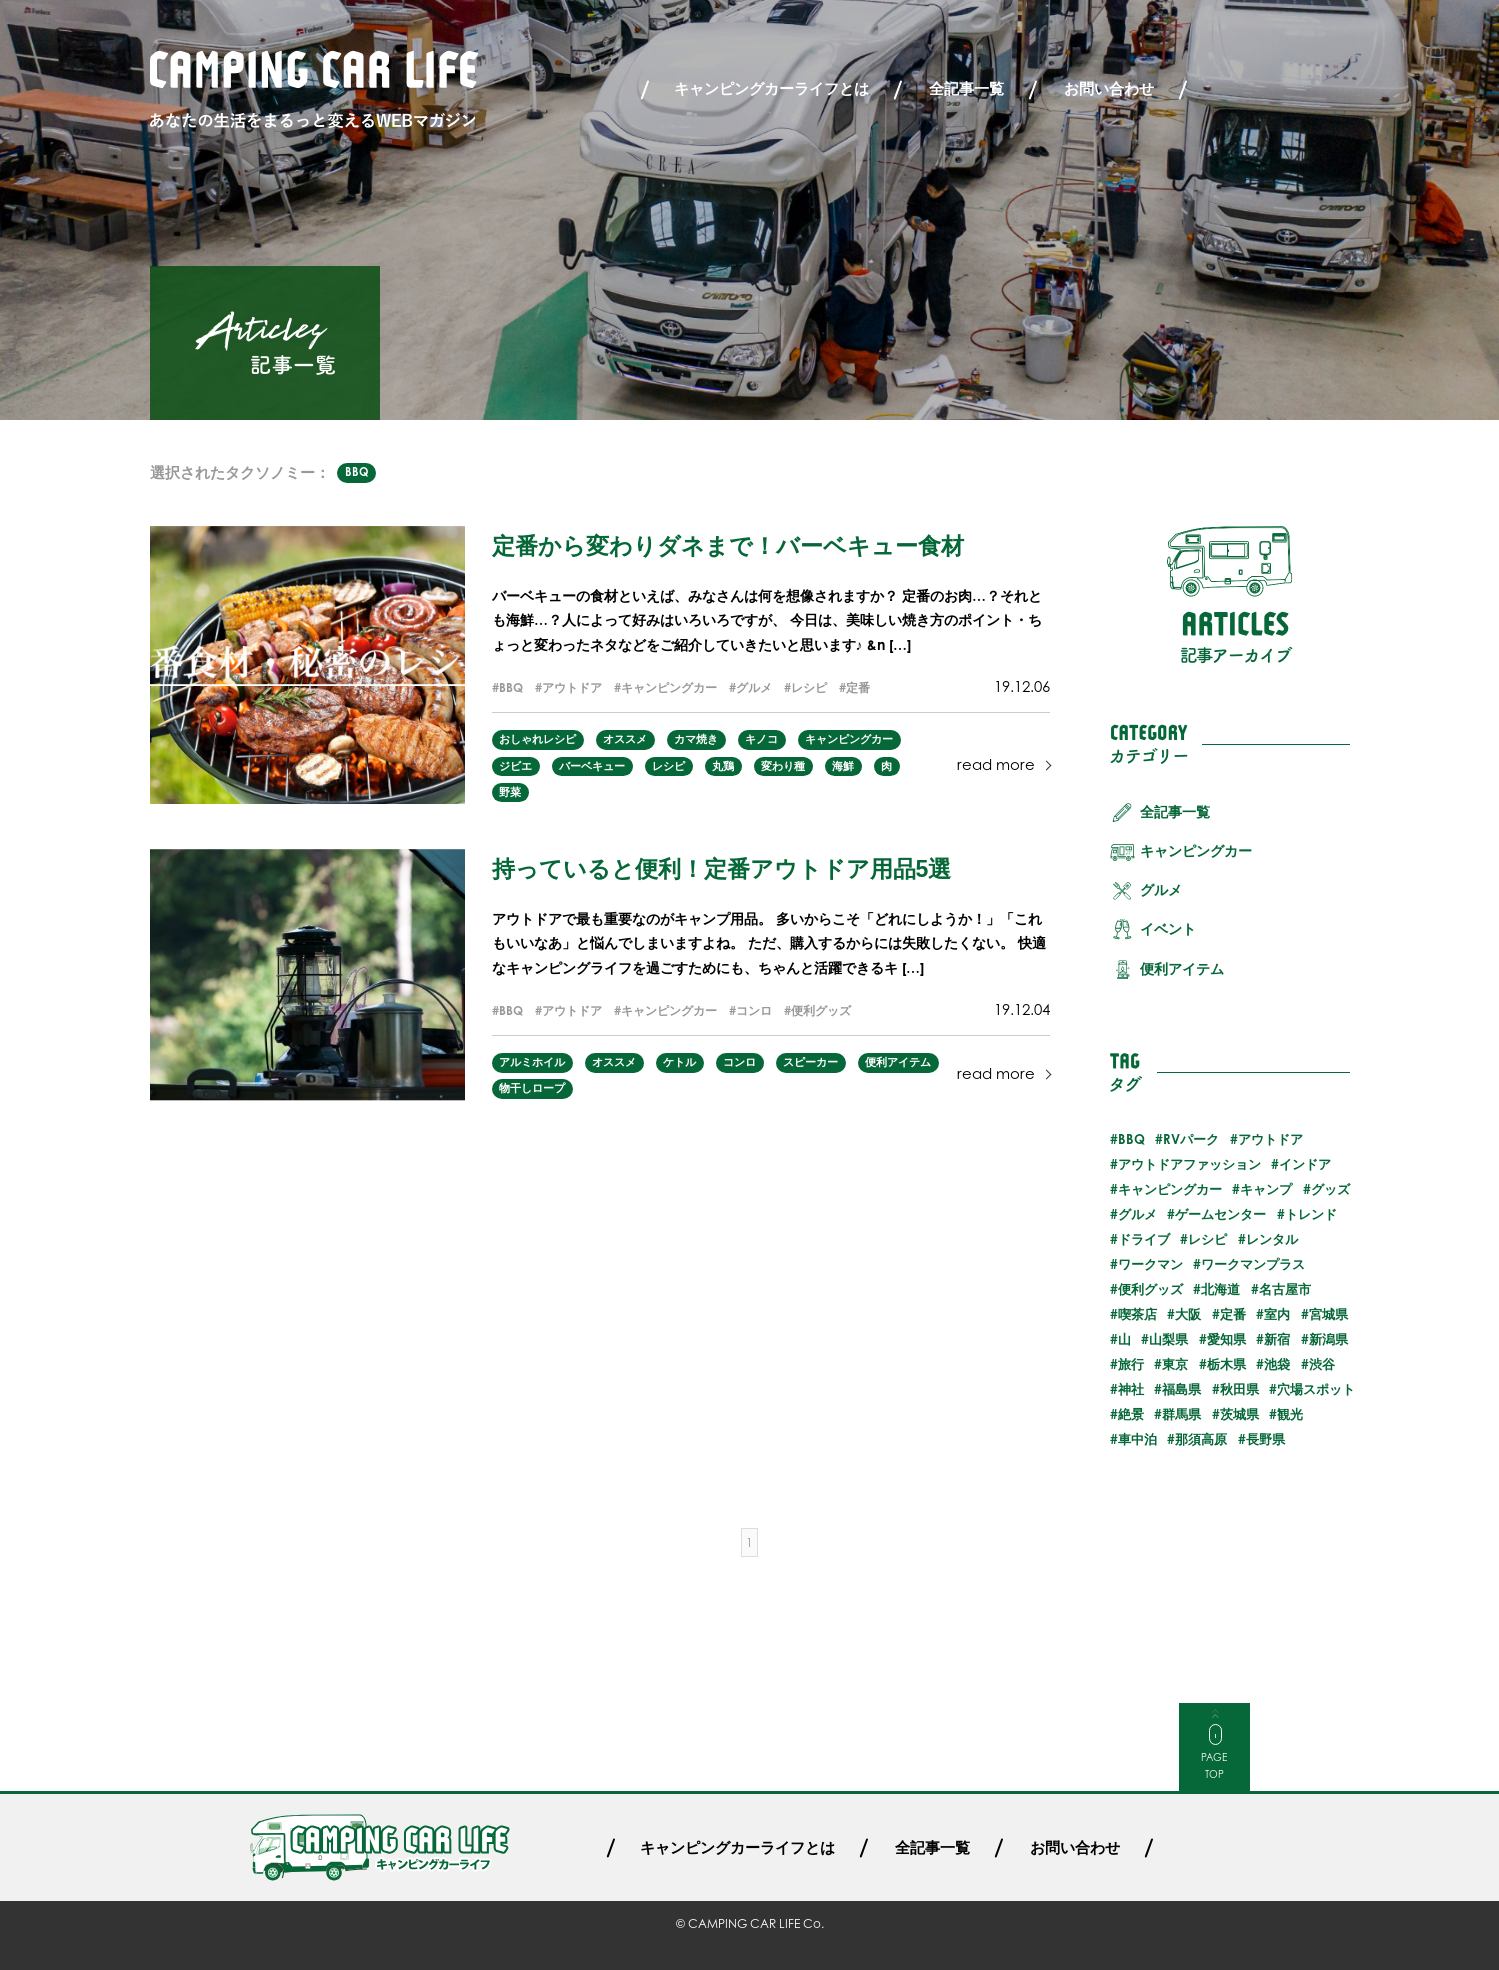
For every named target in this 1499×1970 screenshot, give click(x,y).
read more (996, 764)
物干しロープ (532, 1088)
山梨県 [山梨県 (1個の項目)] (1168, 1339)
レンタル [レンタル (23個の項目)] (1272, 1239)
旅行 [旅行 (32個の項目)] (1131, 1364)
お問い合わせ (1109, 88)
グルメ (754, 687)
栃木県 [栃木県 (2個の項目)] (1226, 1364)
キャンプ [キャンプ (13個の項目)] (1266, 1189)
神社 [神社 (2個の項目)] (1131, 1389)
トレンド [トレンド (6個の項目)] (1311, 1214)
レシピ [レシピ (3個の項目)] (1207, 1239)
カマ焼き (696, 739)
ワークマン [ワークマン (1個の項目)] (1150, 1264)
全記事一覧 (966, 88)
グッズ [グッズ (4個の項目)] (1330, 1189)
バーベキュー (592, 766)
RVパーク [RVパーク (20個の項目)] (1191, 1139)
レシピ (809, 687)
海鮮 (843, 766)
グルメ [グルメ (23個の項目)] (1137, 1214)
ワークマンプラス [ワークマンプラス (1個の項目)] (1253, 1264)
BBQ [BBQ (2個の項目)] (1131, 1139)
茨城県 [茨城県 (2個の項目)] (1239, 1414)
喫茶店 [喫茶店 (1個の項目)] (1137, 1314)
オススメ (625, 739)
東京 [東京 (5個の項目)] (1175, 1364)
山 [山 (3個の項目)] (1124, 1339)
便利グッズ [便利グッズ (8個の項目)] (1150, 1289)
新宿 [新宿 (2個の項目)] (1277, 1339)
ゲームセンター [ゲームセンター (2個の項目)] (1220, 1214)
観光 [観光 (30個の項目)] (1290, 1414)
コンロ (754, 1010)
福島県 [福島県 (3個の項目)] (1181, 1389)
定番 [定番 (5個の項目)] (1233, 1314)
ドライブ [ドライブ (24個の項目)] (1144, 1239)
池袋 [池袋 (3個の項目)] (1277, 1364)
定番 (858, 687)
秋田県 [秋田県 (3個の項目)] (1239, 1389)
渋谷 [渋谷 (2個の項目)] (1322, 1364)
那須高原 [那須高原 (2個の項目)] (1201, 1439)
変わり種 (783, 766)
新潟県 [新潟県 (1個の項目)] (1328, 1339)
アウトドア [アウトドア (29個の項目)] (1270, 1139)
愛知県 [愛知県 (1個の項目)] (1226, 1339)
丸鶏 (723, 766)
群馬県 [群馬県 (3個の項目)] (1181, 1414)
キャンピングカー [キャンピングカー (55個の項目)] (1170, 1189)
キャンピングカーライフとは (771, 88)
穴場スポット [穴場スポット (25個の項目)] (1316, 1389)
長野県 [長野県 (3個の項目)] (1265, 1439)
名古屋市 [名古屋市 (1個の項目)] (1285, 1289)
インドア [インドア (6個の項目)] (1305, 1164)
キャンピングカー (669, 687)
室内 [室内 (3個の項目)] (1277, 1314)
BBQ (356, 472)
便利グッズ (821, 1010)
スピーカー (810, 1062)
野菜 (510, 792)
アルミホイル (532, 1062)
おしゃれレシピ (537, 739)
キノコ (761, 739)
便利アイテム (898, 1062)
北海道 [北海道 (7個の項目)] (1220, 1289)
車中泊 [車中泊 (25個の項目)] (1137, 1439)
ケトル (679, 1062)
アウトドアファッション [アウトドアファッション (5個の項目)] (1189, 1164)
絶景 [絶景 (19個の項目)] (1131, 1414)
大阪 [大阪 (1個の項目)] (1188, 1314)
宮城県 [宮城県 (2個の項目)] (1328, 1314)
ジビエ (515, 766)
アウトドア (572, 687)
